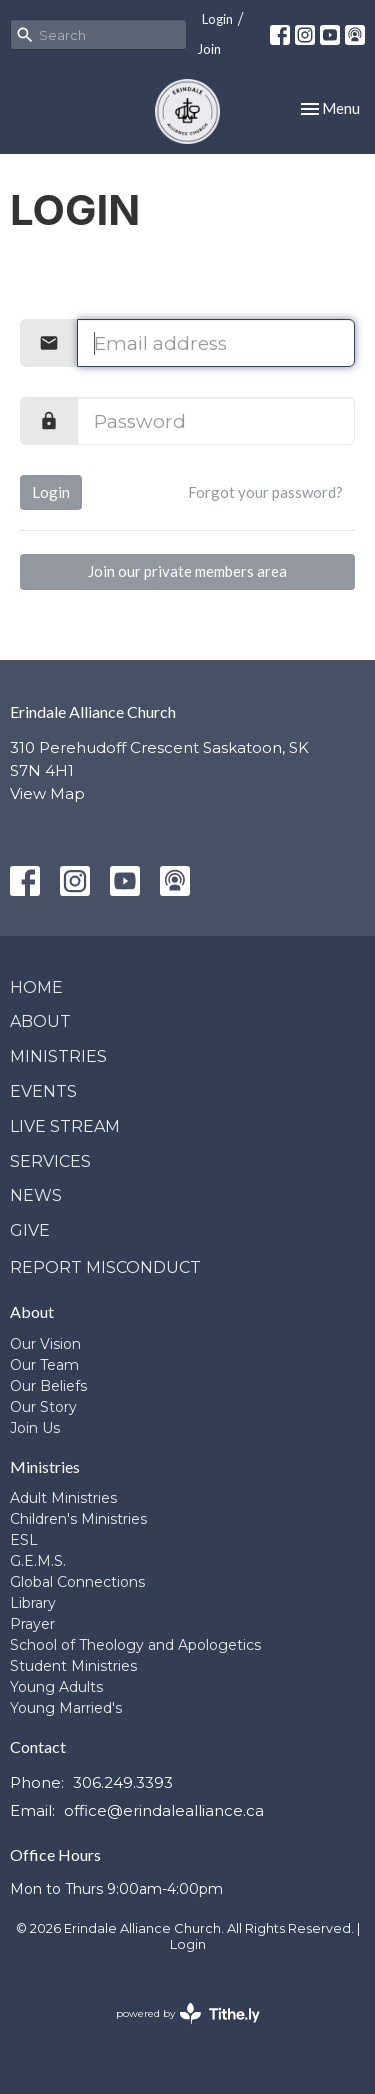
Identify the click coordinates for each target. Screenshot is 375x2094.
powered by (188, 2013)
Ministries (58, 1056)
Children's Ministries (78, 1519)
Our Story (43, 1407)
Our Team (44, 1365)
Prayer (32, 1624)
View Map (47, 793)
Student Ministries (73, 1666)
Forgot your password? (265, 492)
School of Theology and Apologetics (135, 1645)
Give (30, 1230)
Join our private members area (187, 571)
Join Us (35, 1428)
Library (33, 1603)
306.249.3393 (123, 1782)
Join (209, 49)
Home (36, 987)
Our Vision (45, 1344)
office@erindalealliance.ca (164, 1810)
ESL (24, 1540)
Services (50, 1161)
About (40, 1021)
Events (43, 1091)
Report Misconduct (105, 1267)
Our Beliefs (48, 1386)
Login (217, 19)
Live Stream (65, 1126)
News (36, 1195)
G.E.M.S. (38, 1561)
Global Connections (77, 1582)
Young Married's (66, 1708)
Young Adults (56, 1687)
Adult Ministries (63, 1498)
